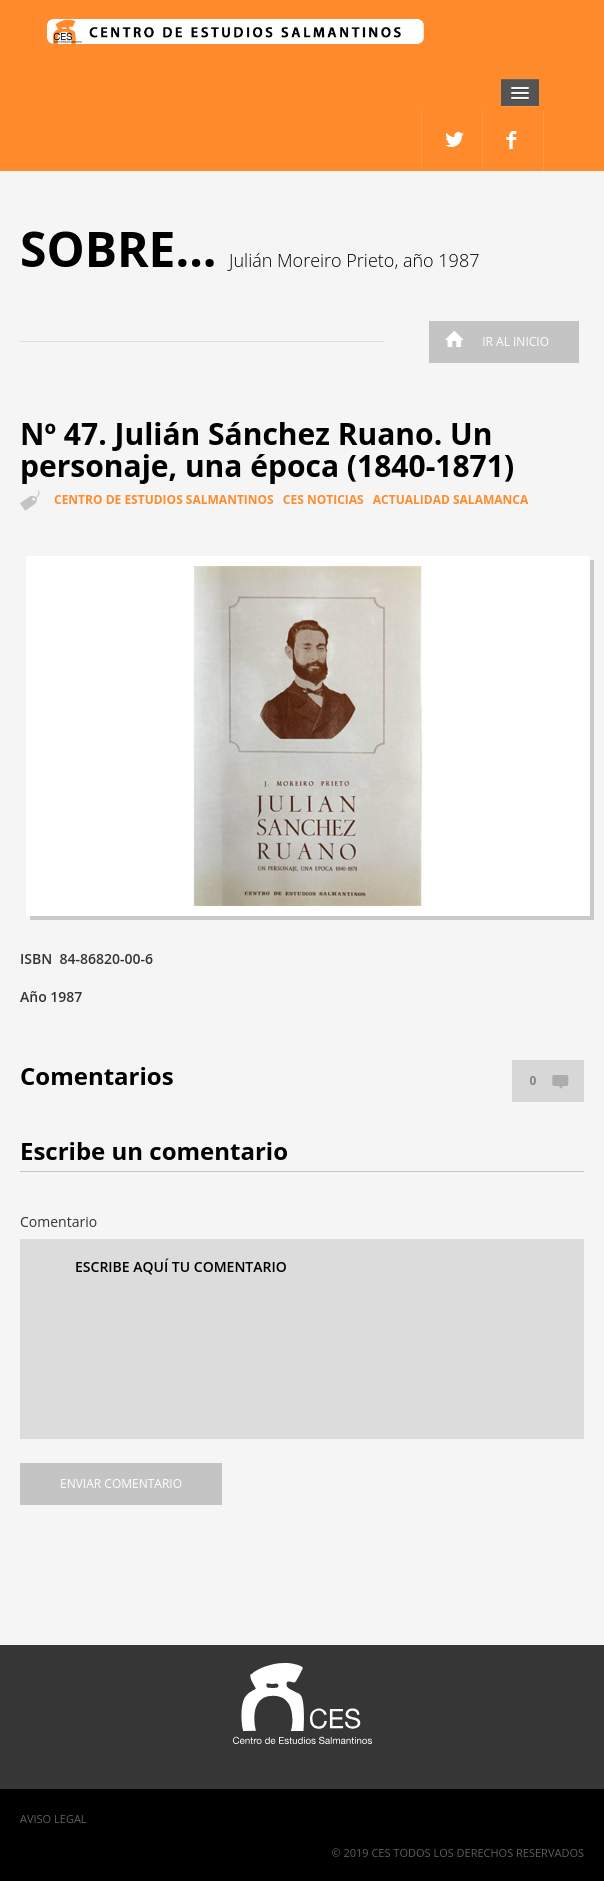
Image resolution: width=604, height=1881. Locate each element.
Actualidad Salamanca (450, 499)
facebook (452, 141)
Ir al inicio (491, 341)
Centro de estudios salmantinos (164, 499)
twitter (513, 141)
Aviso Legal (53, 1818)
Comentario (58, 1221)
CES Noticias (323, 499)
